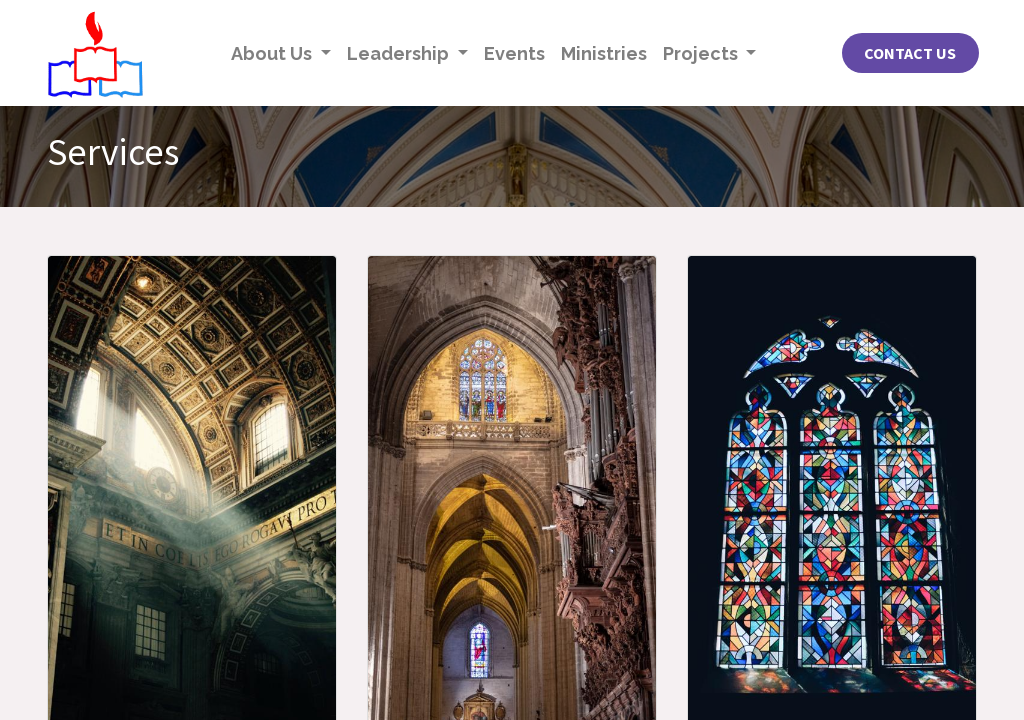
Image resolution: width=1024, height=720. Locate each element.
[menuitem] (514, 53)
